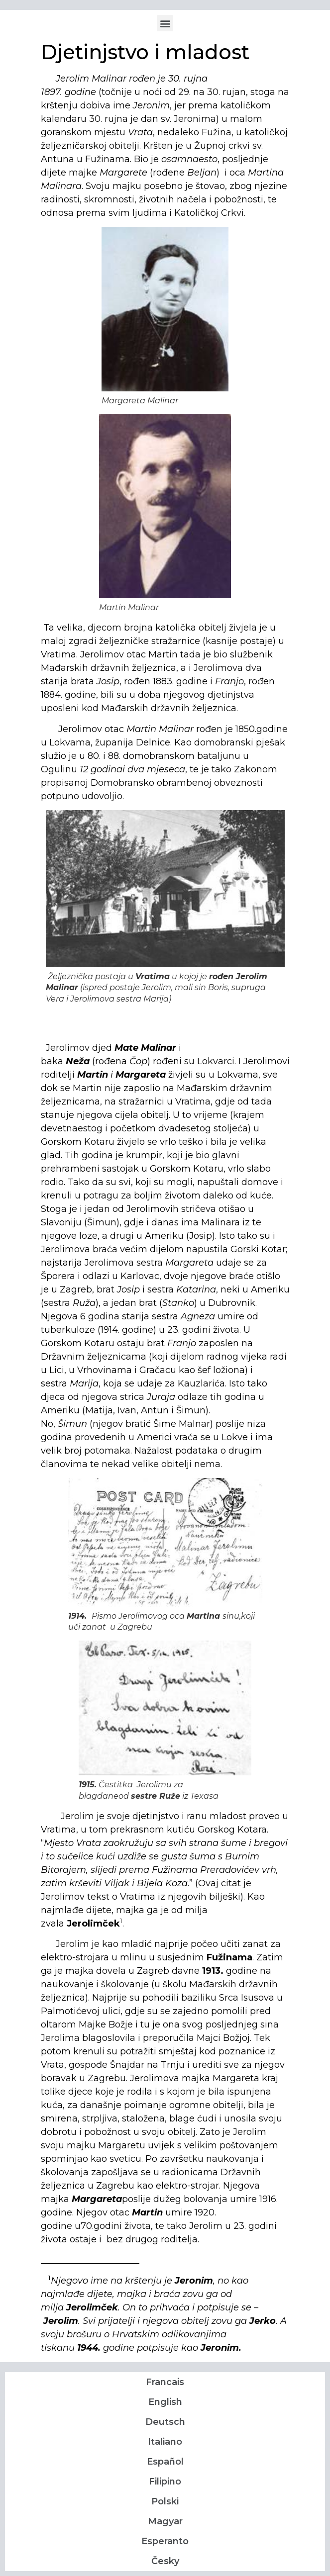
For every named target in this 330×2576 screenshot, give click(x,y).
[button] (165, 23)
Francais (165, 2382)
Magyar (165, 2521)
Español (165, 2461)
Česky (165, 2561)
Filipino (165, 2481)
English (165, 2401)
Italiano (165, 2441)
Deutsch (165, 2421)
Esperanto (165, 2541)
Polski (165, 2501)
